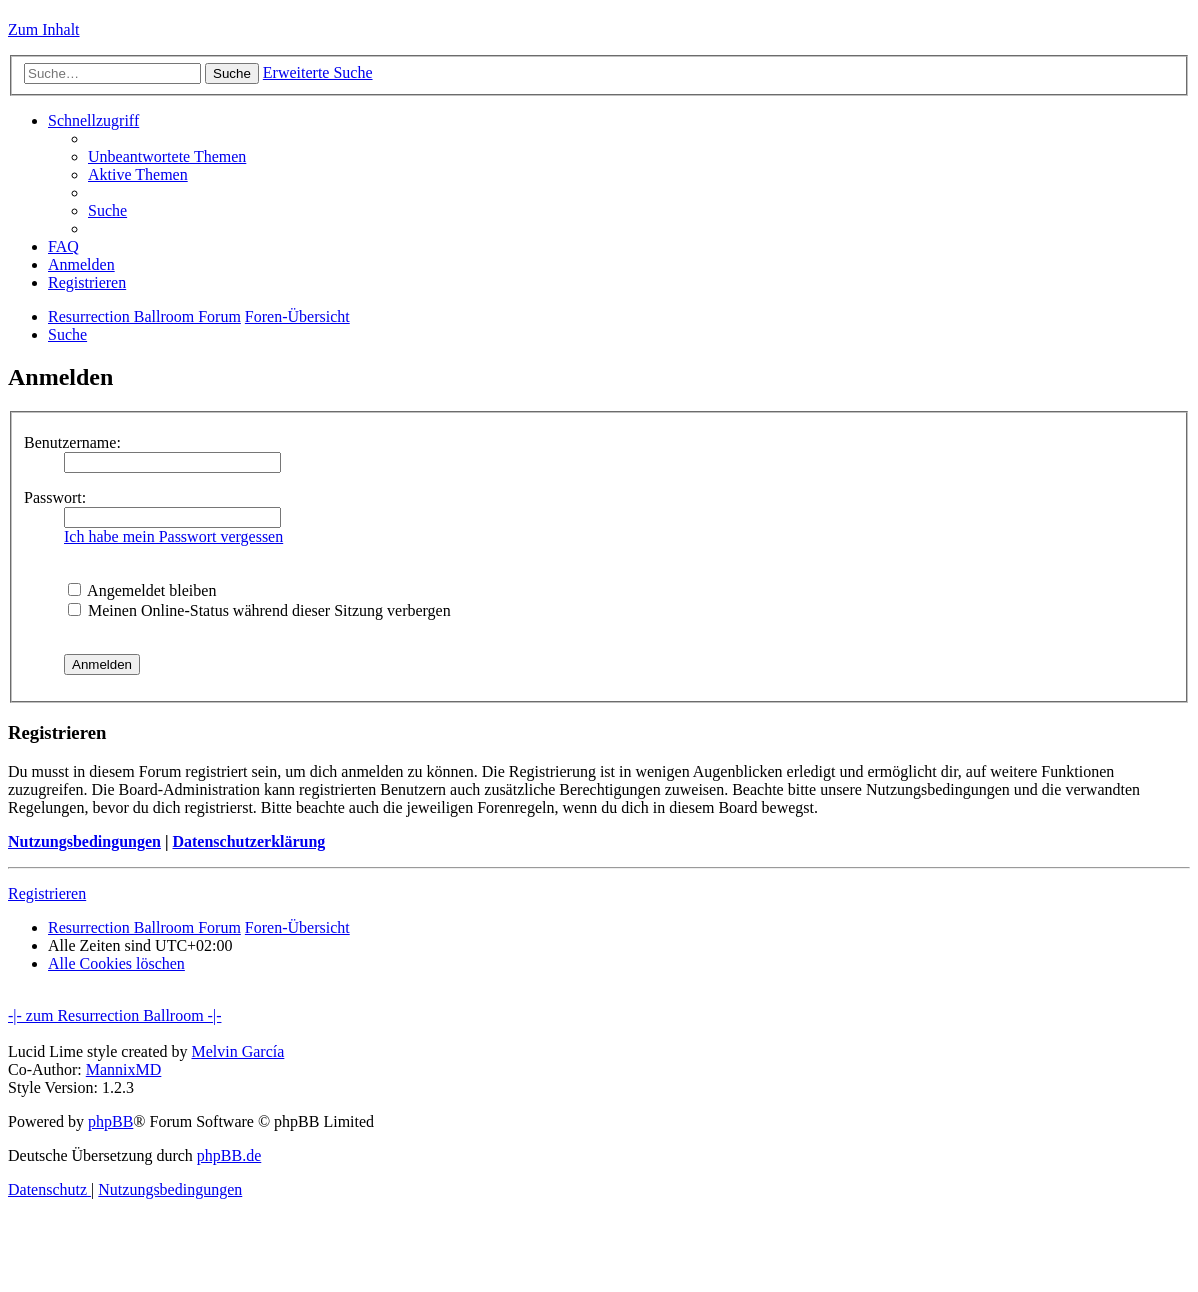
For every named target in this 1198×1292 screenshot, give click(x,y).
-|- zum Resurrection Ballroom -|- (114, 1015)
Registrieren (47, 893)
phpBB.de (229, 1155)
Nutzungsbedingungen (84, 841)
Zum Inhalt (44, 29)
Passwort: (55, 497)
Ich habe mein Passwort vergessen (173, 536)
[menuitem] (167, 156)
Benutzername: (72, 442)
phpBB (110, 1121)
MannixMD (124, 1069)
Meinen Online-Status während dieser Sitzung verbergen (259, 610)
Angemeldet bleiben (142, 590)
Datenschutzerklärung (248, 841)
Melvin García (237, 1051)
